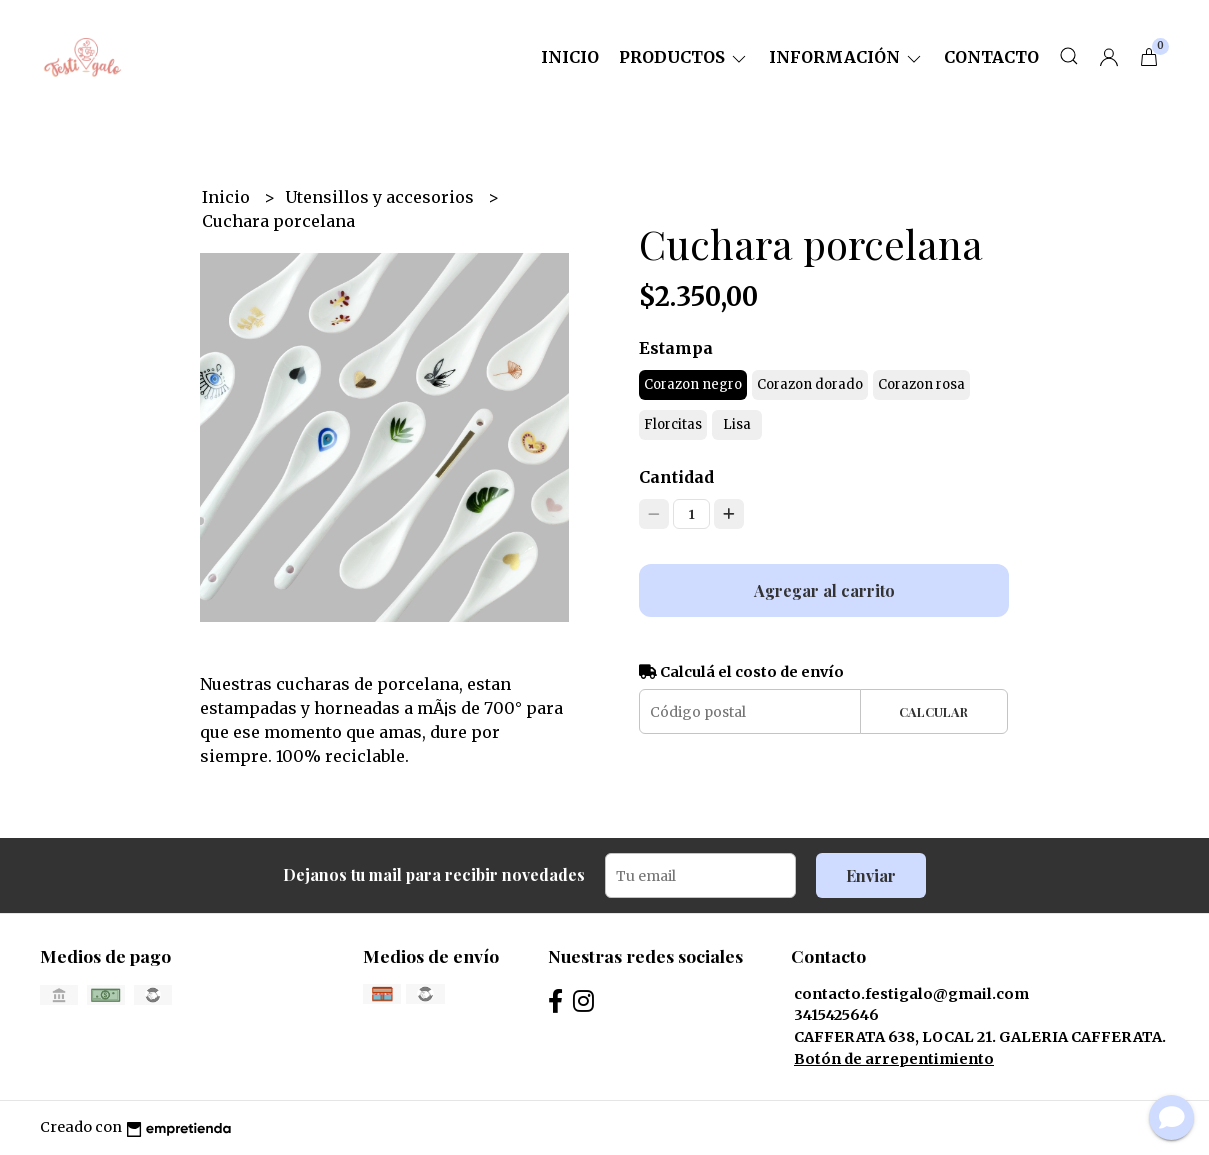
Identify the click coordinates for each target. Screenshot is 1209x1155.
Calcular (933, 711)
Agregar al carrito (824, 590)
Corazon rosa (921, 384)
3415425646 (836, 1015)
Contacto (991, 57)
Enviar (871, 875)
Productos (684, 57)
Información (846, 57)
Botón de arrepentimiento (894, 1059)
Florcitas (673, 424)
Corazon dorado (810, 384)
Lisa (737, 424)
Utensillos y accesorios (381, 197)
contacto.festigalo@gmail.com (911, 994)
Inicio (570, 57)
